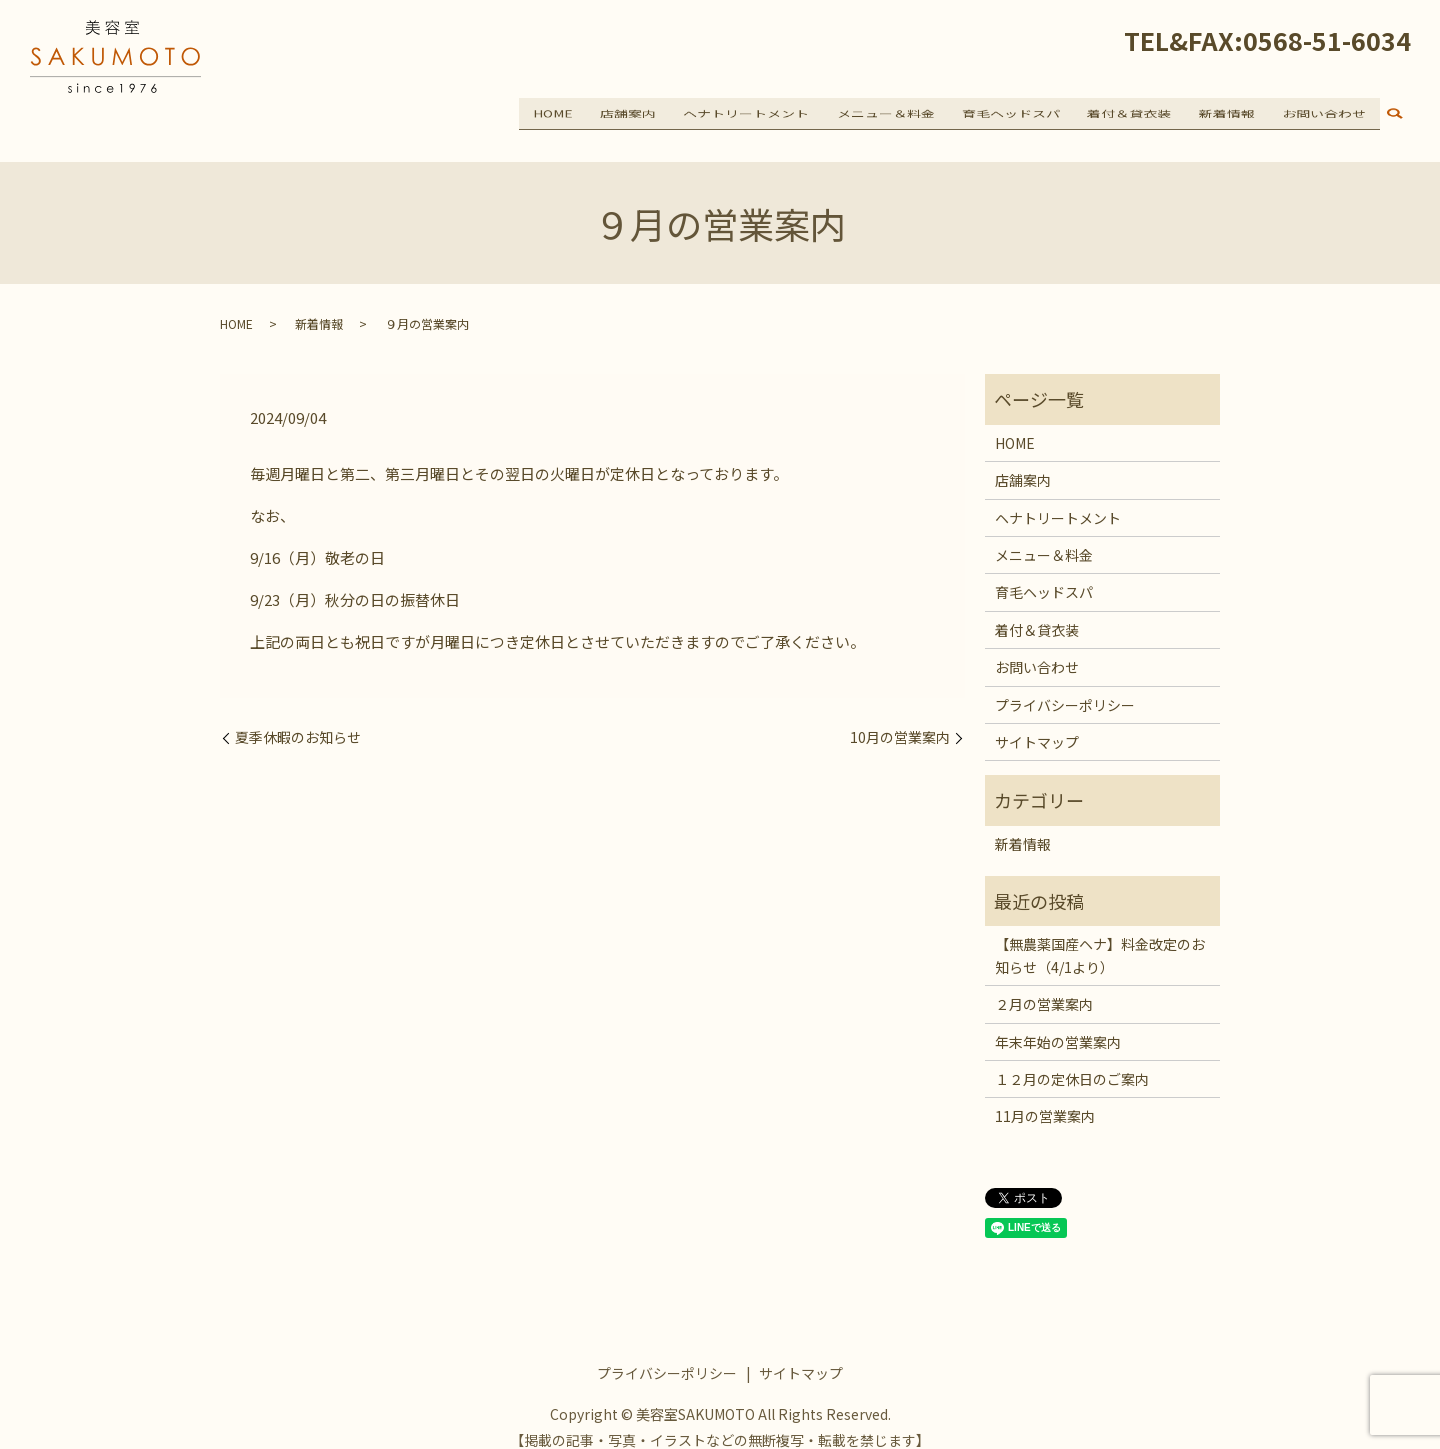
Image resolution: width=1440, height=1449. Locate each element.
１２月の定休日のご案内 (1072, 1061)
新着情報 (1234, 112)
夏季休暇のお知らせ (298, 720)
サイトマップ (1037, 724)
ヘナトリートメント (774, 112)
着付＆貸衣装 (1142, 112)
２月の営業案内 (1044, 987)
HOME (590, 112)
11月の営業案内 (1045, 1099)
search (1395, 114)
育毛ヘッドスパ (1029, 112)
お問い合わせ (1327, 112)
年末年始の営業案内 (1058, 1024)
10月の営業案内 (900, 720)
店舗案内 (661, 112)
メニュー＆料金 (908, 112)
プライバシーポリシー (1065, 687)
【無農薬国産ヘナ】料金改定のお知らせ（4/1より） (1100, 938)
